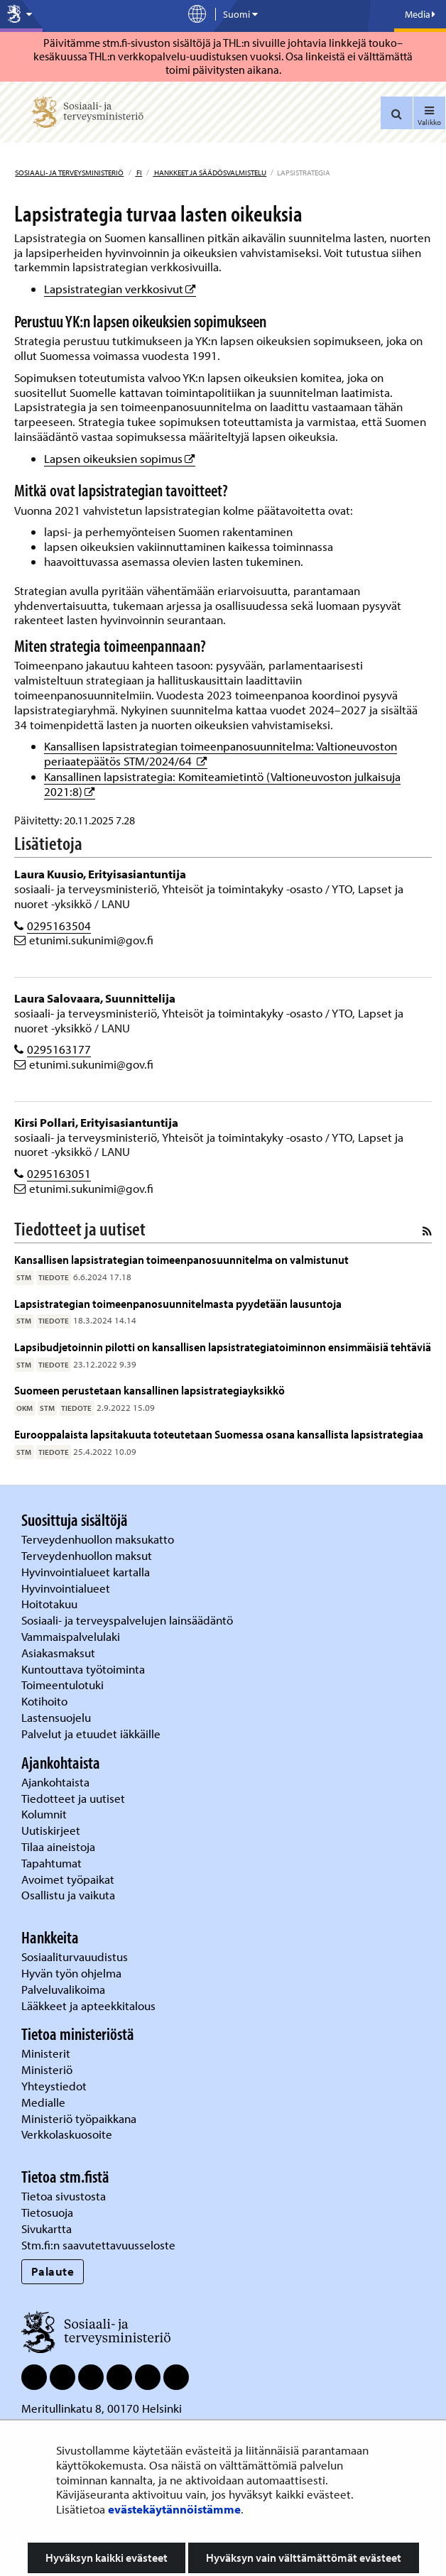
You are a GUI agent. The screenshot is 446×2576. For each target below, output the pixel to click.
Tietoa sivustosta (63, 2195)
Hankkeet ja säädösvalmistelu (209, 173)
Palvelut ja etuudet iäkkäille (91, 1733)
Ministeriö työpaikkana (80, 2118)
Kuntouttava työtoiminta (83, 1668)
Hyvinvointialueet (67, 1588)
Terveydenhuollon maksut (88, 1555)
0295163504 (59, 925)
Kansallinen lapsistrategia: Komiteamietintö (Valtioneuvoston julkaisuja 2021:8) (222, 784)
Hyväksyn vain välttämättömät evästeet (303, 2557)
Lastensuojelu (57, 1717)
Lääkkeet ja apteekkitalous (88, 2005)
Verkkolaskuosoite (68, 2134)
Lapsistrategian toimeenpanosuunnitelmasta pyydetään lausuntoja (178, 1303)
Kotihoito (44, 1700)
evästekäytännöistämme (174, 2508)
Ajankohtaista (55, 1781)
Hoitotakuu (50, 1603)
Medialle (44, 2102)
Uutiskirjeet (52, 1830)
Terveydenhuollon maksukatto (99, 1539)
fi (138, 173)
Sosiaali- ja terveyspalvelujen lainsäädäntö (128, 1619)
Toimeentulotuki (64, 1684)
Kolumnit (45, 1813)
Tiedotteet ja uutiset (74, 1798)
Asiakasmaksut (58, 1652)
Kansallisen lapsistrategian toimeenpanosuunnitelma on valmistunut (181, 1259)
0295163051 (59, 1173)
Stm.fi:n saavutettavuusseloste (98, 2244)
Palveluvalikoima (63, 1989)
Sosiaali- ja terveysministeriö (69, 173)
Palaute (53, 2271)
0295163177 (59, 1049)
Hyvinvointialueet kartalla (87, 1571)
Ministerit (47, 2053)
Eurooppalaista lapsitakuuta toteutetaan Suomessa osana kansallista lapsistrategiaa (218, 1433)
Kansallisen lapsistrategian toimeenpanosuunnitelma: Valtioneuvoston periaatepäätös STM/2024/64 (220, 753)
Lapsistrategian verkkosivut (120, 288)
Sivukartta (46, 2228)
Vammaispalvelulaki (72, 1636)
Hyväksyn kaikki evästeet (106, 2557)
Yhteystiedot (55, 2085)
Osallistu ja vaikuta (68, 1894)
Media (420, 14)
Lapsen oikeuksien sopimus (119, 458)
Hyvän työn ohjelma (71, 1972)
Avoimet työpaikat (67, 1879)
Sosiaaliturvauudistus (74, 1956)
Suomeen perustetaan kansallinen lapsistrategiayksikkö (149, 1389)
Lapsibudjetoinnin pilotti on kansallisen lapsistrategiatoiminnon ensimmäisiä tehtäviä (222, 1346)
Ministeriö (48, 2069)
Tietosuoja (47, 2212)
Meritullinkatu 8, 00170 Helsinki (101, 2408)
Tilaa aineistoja (58, 1846)
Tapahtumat (51, 1862)
